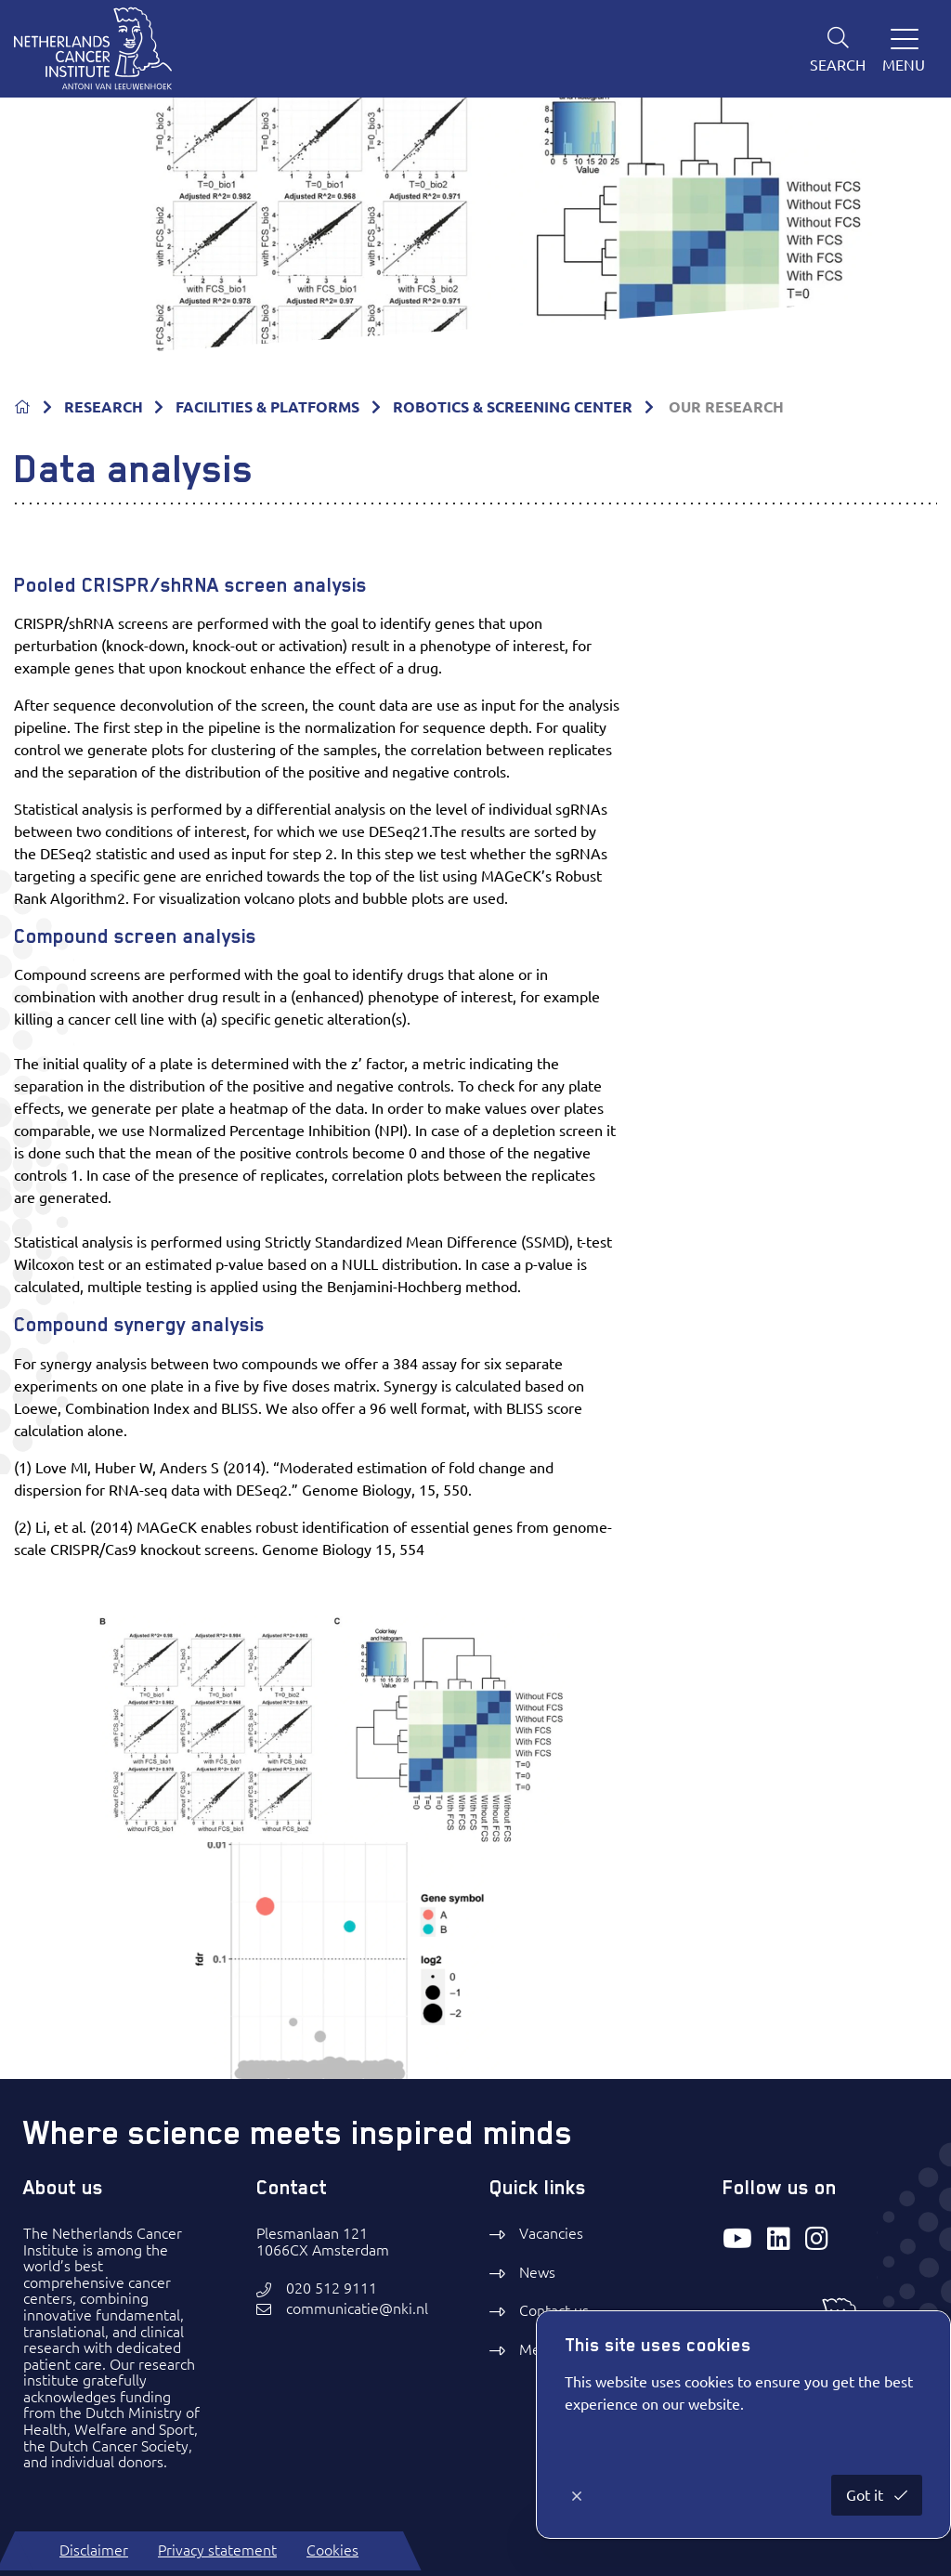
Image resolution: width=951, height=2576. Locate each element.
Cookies (332, 2550)
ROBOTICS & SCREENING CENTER (512, 406)
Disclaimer (93, 2550)
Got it (866, 2495)
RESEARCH (103, 406)
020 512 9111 (331, 2288)
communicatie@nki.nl (357, 2309)
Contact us (554, 2310)
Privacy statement (217, 2550)
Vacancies (551, 2233)
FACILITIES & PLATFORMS (267, 406)
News (537, 2272)
